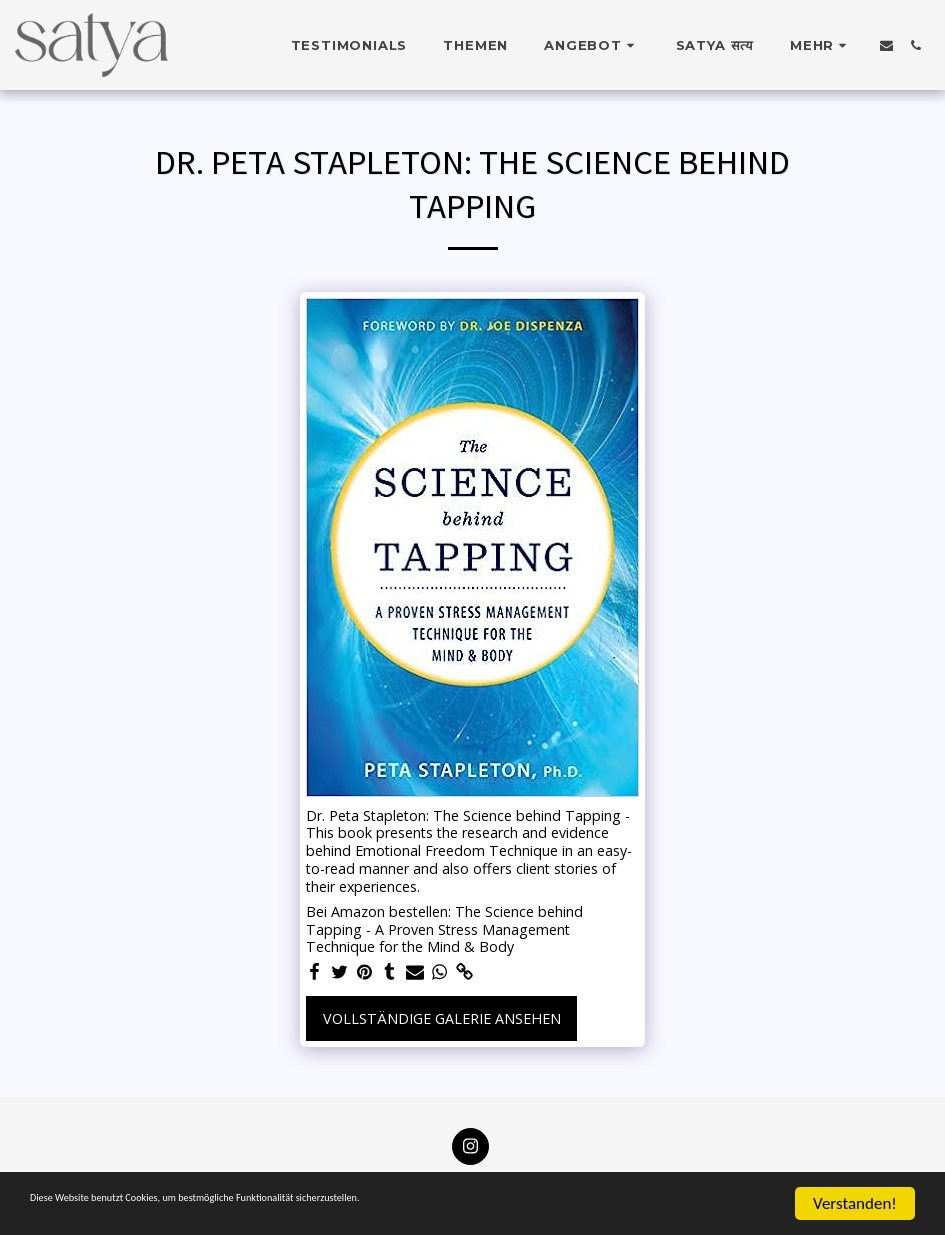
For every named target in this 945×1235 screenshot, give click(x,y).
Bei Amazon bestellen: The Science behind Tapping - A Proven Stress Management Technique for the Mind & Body (444, 929)
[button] (592, 45)
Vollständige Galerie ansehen (442, 1018)
